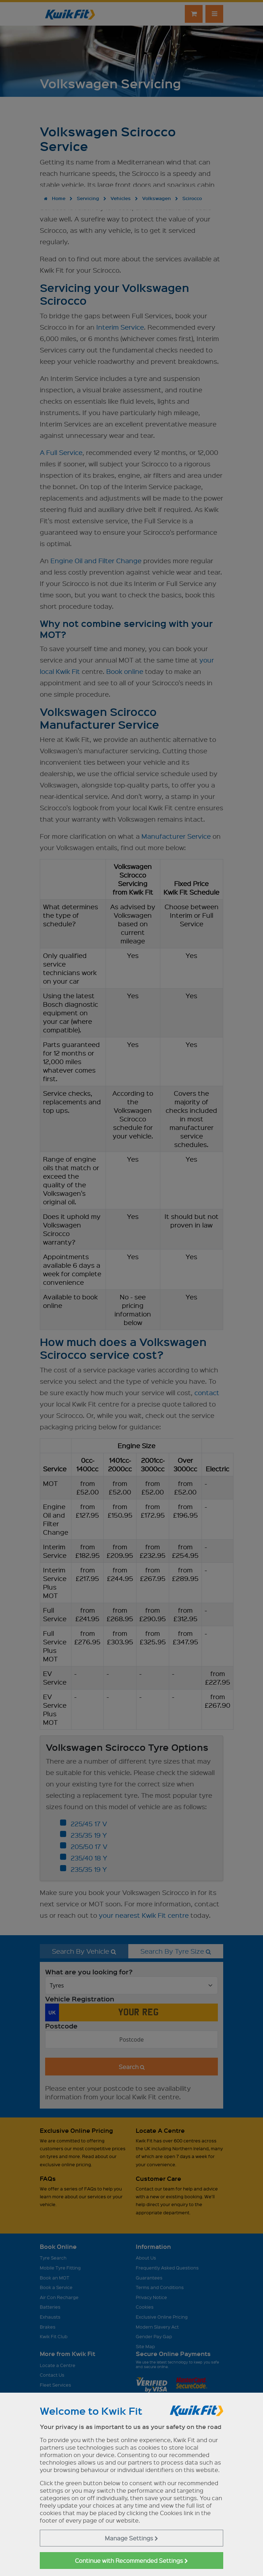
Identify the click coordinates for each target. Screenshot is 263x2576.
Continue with (131, 2560)
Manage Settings (131, 2538)
